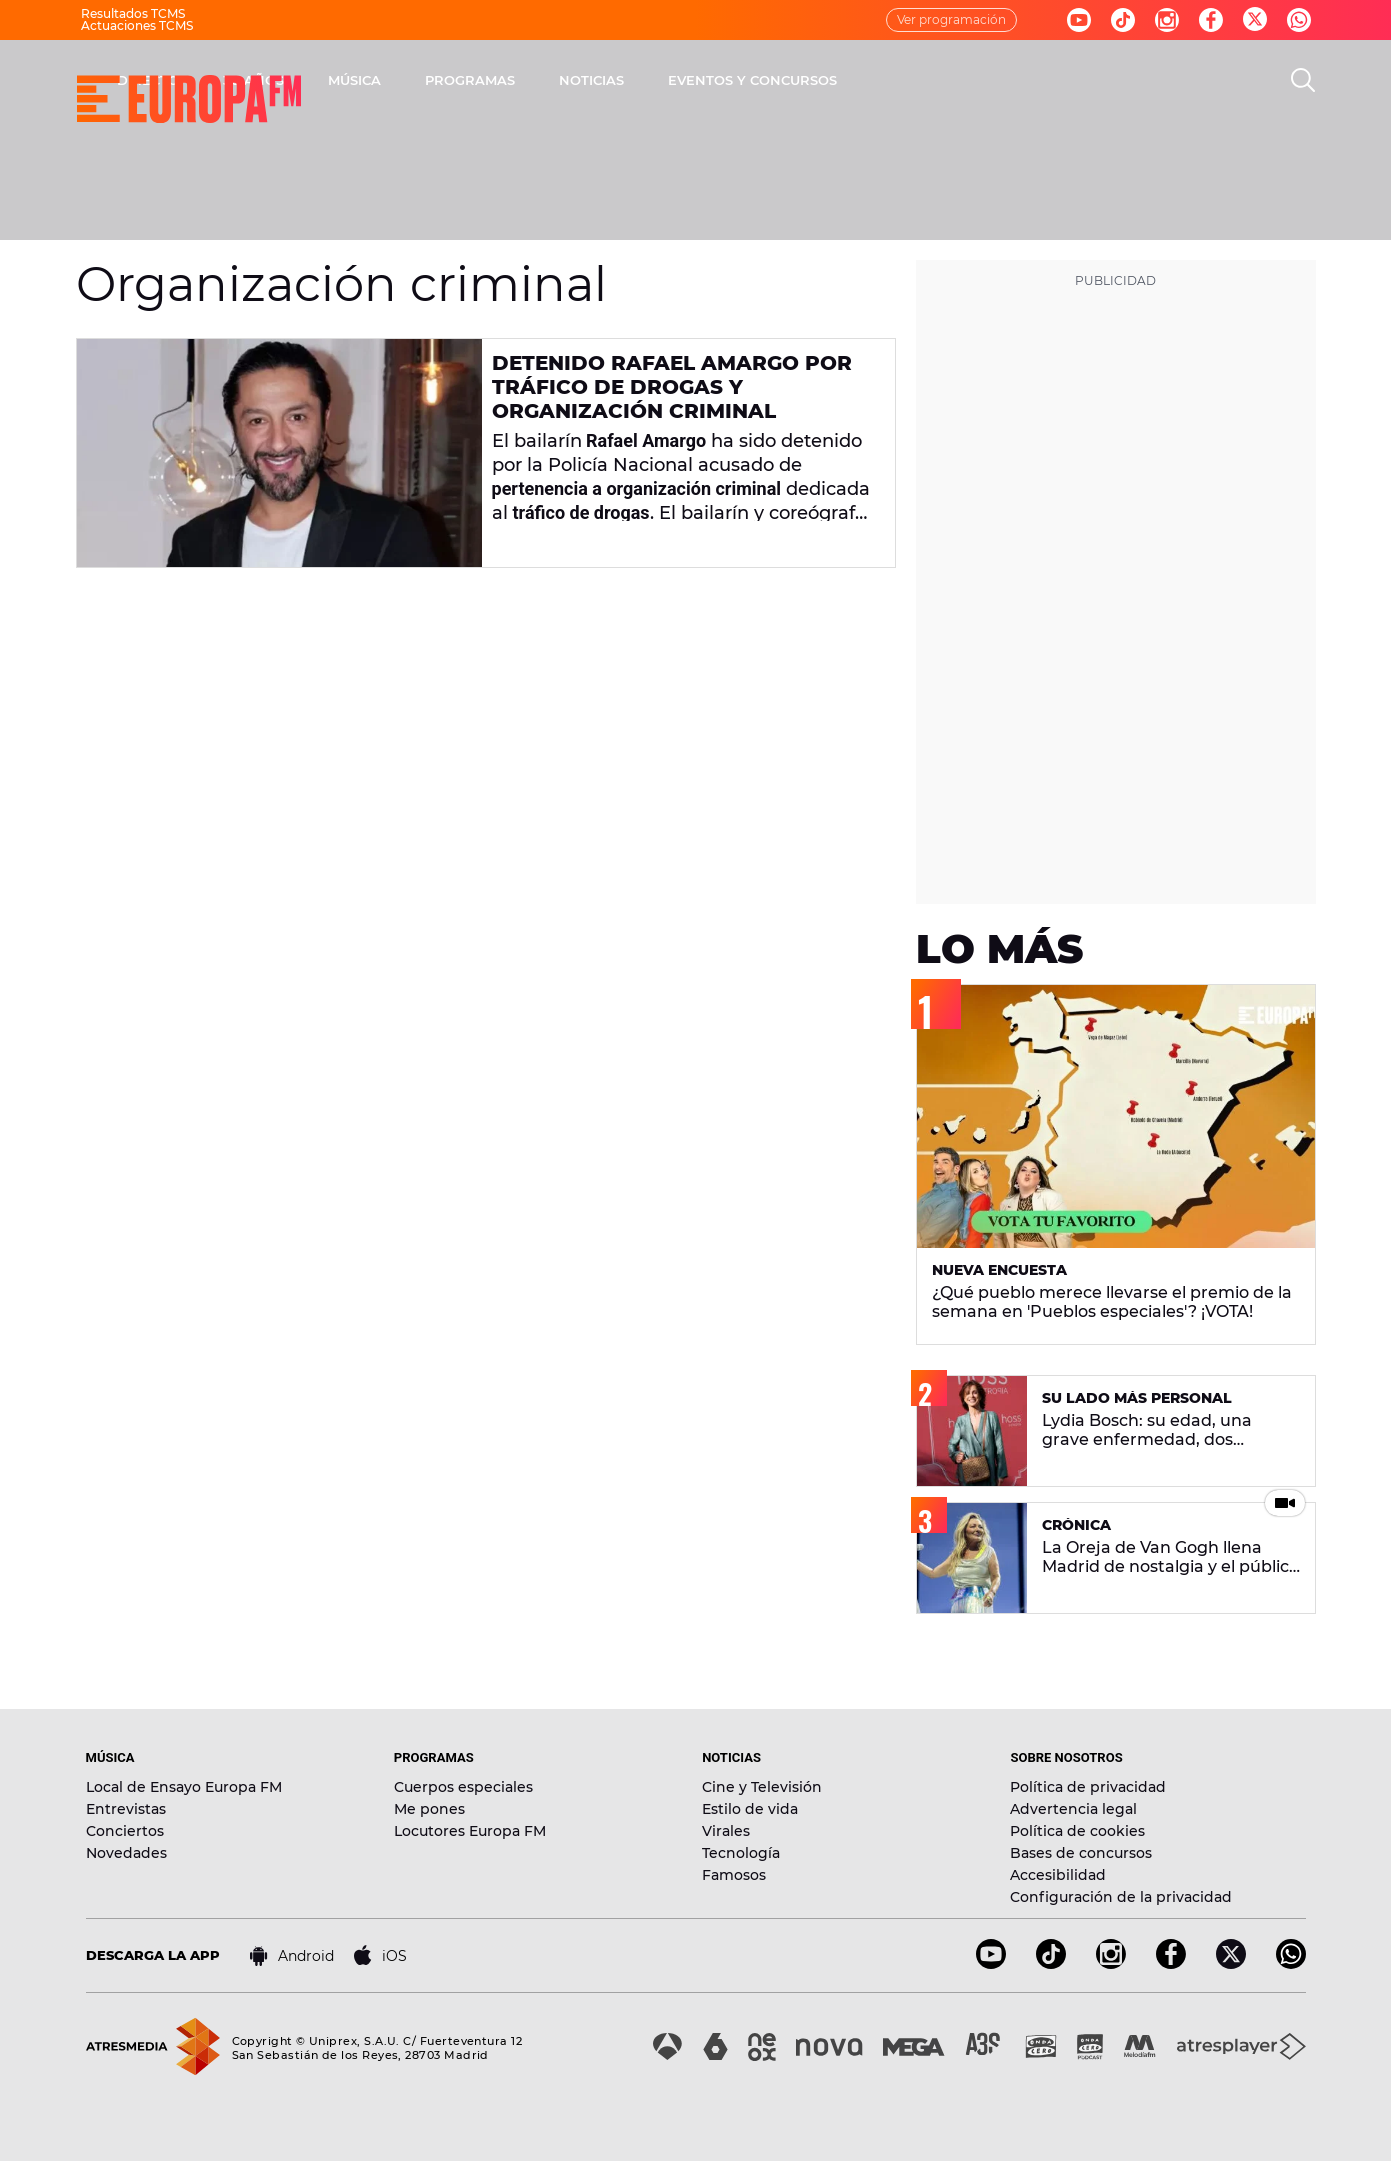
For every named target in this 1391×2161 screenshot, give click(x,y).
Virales (726, 1831)
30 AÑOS (516, 80)
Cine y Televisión (762, 1787)
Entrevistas (126, 1809)
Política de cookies (1077, 1831)
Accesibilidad (1058, 1875)
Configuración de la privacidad (1121, 1897)
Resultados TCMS (133, 13)
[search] (1303, 80)
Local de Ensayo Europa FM (184, 1787)
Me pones (429, 1809)
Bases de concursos (1081, 1853)
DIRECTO (411, 80)
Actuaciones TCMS (137, 25)
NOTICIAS (854, 80)
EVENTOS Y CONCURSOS (1015, 80)
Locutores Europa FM (470, 1831)
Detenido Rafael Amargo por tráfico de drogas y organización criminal (672, 387)
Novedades (126, 1853)
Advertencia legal (1073, 1809)
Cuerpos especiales (463, 1787)
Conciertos (125, 1831)
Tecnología (741, 1853)
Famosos (734, 1875)
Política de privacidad (1088, 1787)
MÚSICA (617, 80)
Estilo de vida (750, 1809)
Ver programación (951, 19)
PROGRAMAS (733, 80)
